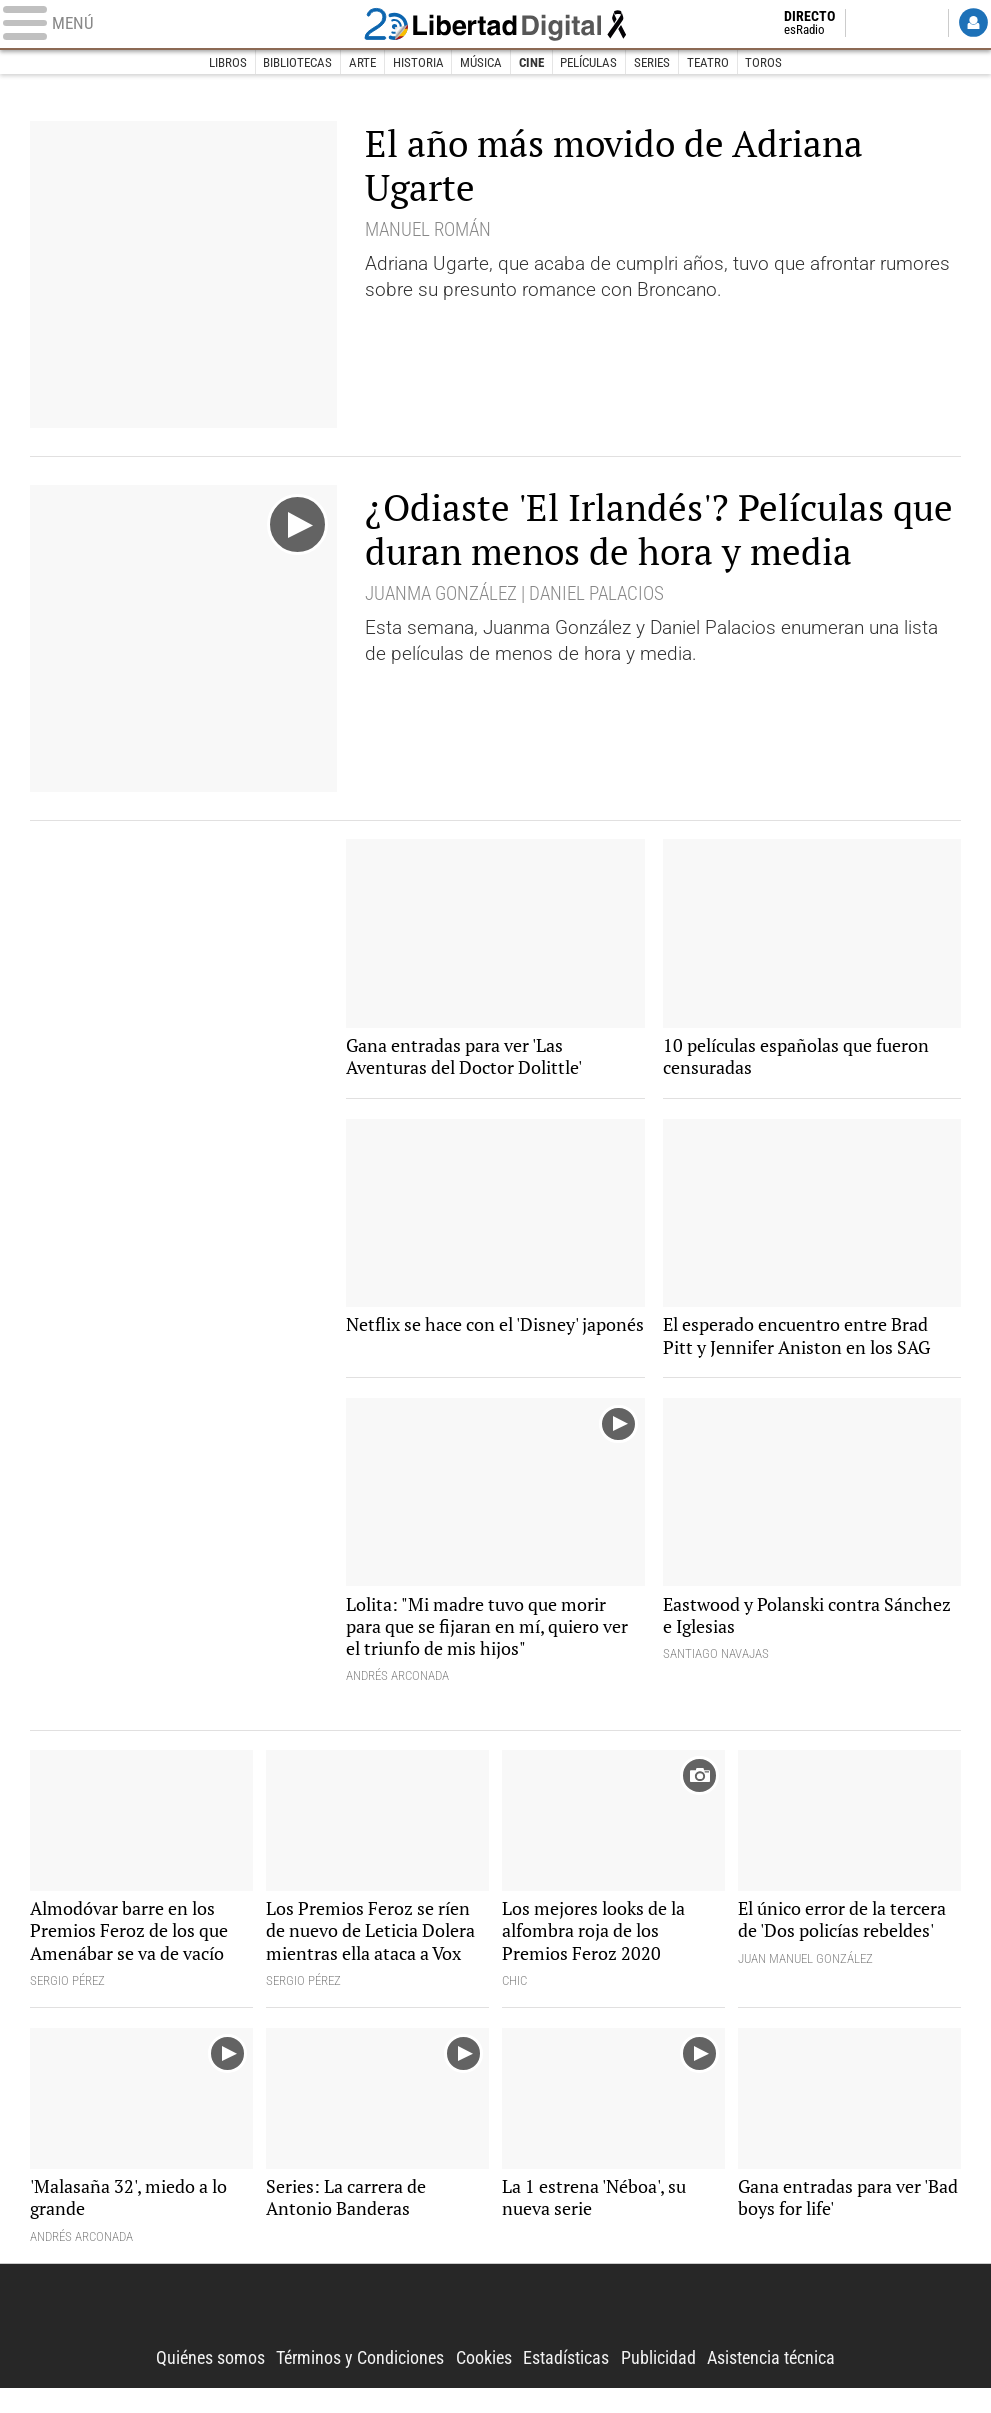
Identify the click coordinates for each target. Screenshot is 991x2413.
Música (481, 62)
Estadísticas (572, 2383)
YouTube (923, 24)
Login (972, 24)
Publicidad (668, 2383)
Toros (764, 62)
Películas (589, 62)
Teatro (708, 62)
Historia (417, 62)
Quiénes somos (193, 2383)
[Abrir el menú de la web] (173, 24)
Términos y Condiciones (351, 2383)
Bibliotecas (297, 62)
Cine (531, 62)
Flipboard (898, 24)
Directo (793, 24)
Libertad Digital (495, 24)
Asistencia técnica (787, 2383)
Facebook (848, 24)
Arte (362, 62)
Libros (227, 62)
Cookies (484, 2383)
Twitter (873, 24)
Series (652, 62)
